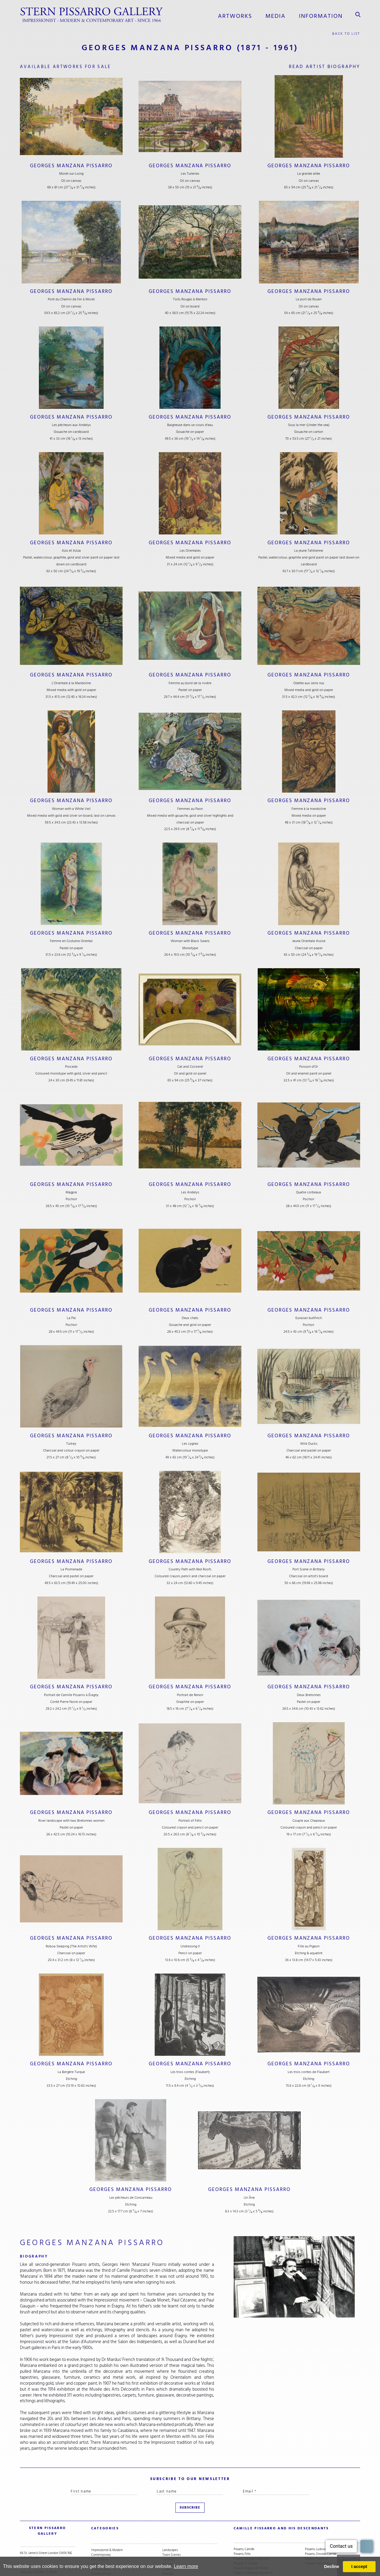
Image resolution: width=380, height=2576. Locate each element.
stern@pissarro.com (41, 2547)
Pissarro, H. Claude (245, 2529)
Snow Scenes (100, 2548)
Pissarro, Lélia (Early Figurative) (253, 2538)
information (324, 14)
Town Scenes (171, 2519)
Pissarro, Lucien (244, 2552)
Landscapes (170, 2514)
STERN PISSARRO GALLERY (42, 2502)
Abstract (96, 2543)
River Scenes (99, 2552)
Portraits (167, 2538)
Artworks (246, 14)
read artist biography (322, 65)
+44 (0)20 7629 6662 (38, 2543)
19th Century (99, 2524)
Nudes (166, 2543)
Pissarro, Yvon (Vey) (317, 2529)
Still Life (167, 2529)
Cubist (166, 2533)
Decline (331, 2566)
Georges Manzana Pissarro (71, 163)
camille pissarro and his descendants (270, 2502)
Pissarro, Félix (242, 2519)
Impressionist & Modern (107, 2514)
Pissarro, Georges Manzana (251, 2524)
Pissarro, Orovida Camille (321, 2519)
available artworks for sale (70, 65)
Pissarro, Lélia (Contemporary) (253, 2543)
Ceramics (168, 2524)
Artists (95, 2529)
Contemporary (101, 2519)
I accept (359, 2566)
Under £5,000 (100, 2533)
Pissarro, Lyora (243, 2548)
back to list (347, 31)
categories (102, 2502)
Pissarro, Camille (244, 2514)
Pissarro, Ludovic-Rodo (320, 2514)
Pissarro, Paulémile (317, 2524)
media (283, 14)
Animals (167, 2548)
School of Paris (100, 2538)
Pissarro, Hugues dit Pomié (251, 2533)
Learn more (186, 2566)
